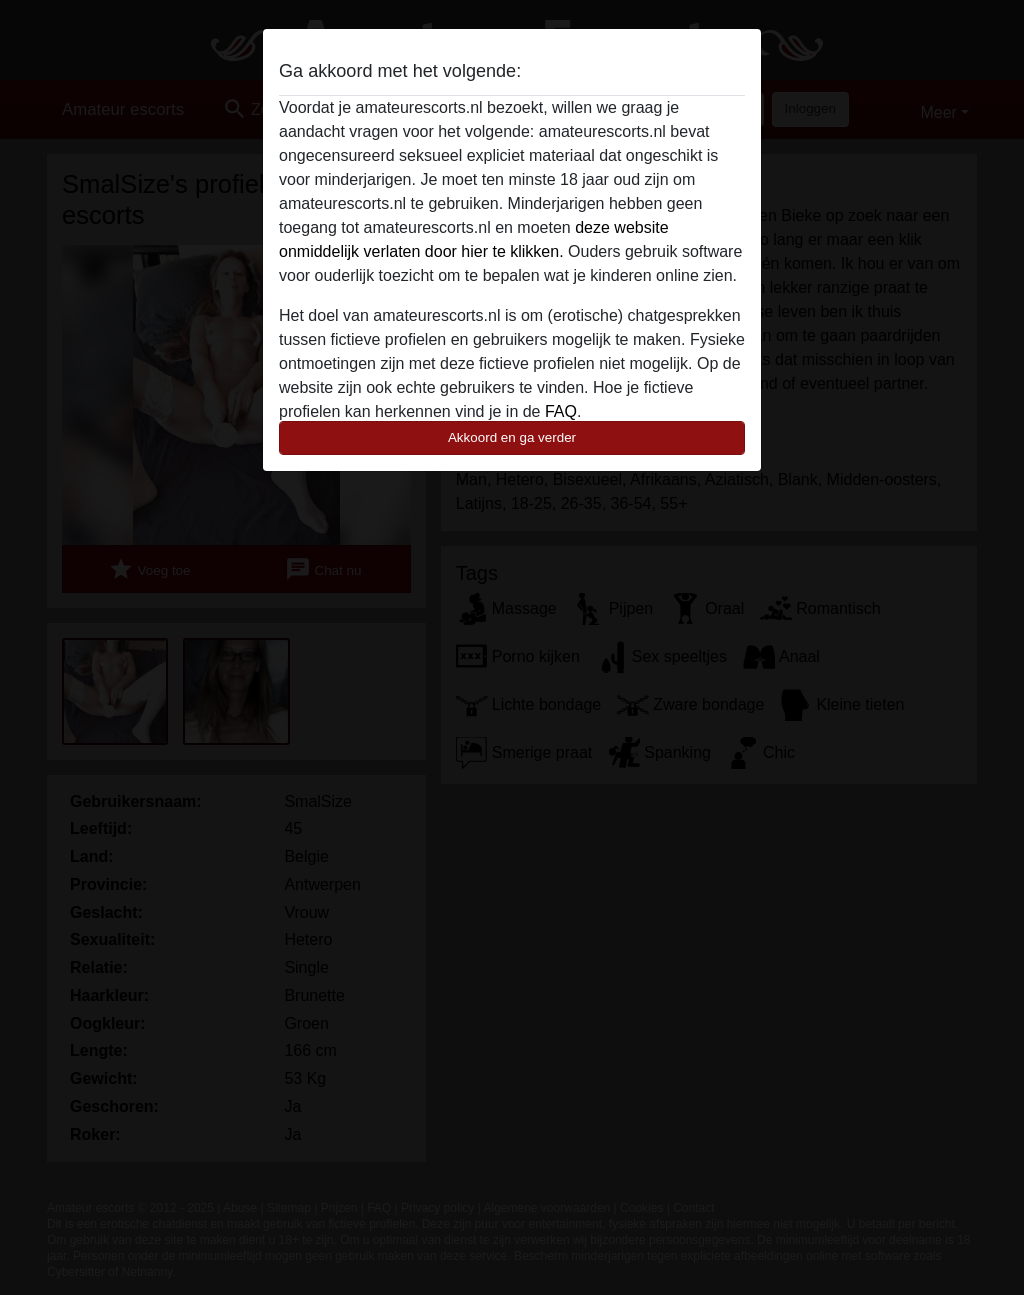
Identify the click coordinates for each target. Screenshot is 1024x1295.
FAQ (561, 411)
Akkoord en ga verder (512, 437)
